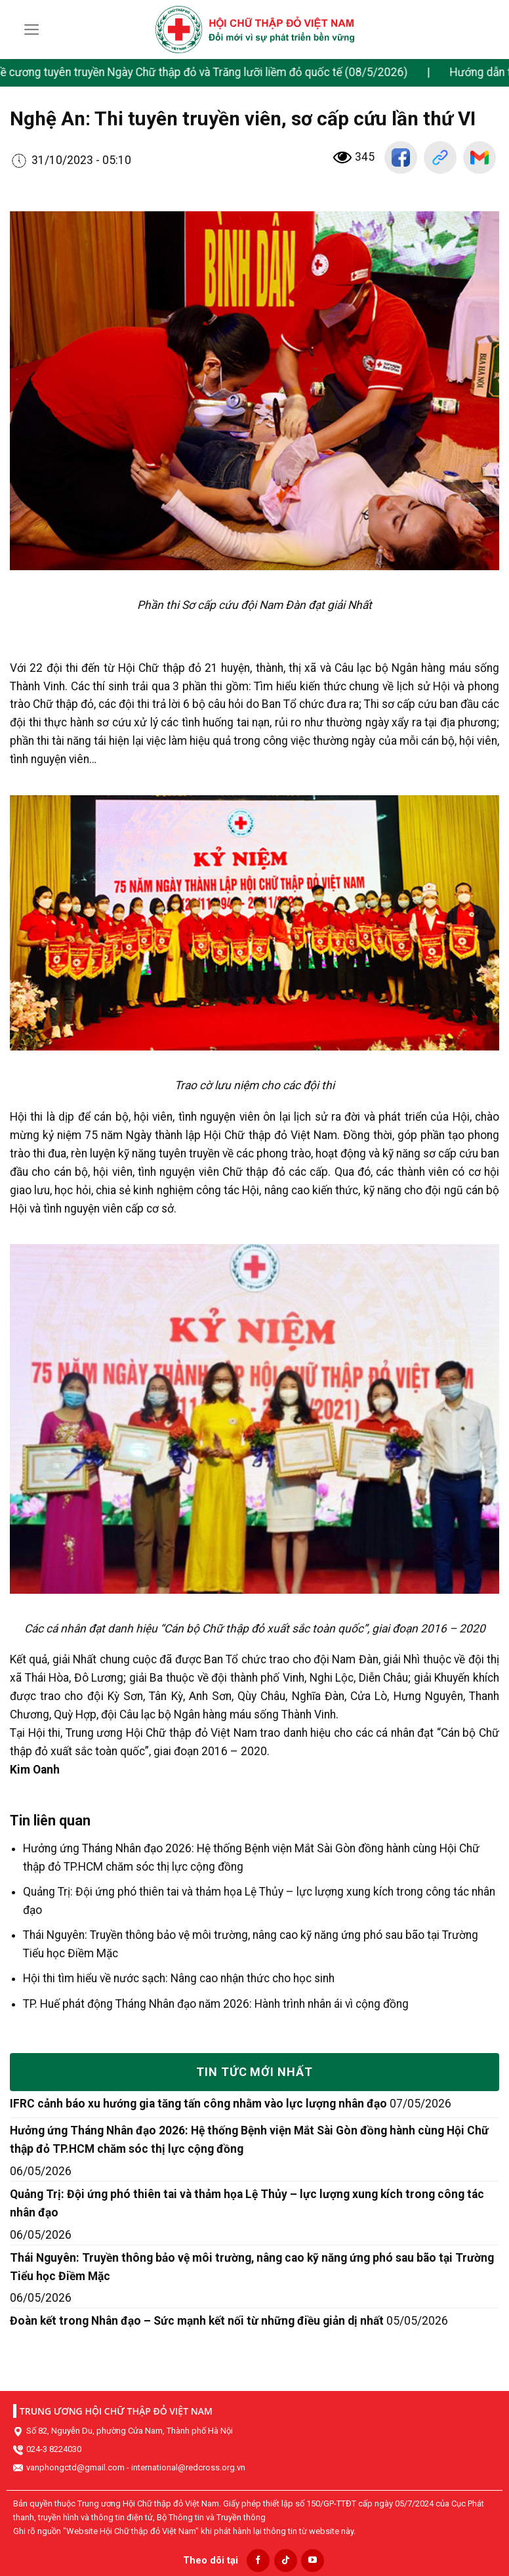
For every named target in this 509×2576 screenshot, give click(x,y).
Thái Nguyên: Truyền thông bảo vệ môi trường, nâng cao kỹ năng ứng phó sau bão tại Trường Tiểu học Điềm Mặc (252, 2267)
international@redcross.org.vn (188, 2467)
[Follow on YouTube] (312, 2560)
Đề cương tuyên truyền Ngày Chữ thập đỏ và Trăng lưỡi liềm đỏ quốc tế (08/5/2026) (217, 72)
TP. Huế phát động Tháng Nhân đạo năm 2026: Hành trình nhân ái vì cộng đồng (216, 2003)
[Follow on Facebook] (258, 2560)
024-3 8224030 (53, 2449)
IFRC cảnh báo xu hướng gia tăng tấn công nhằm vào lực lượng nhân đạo (198, 2103)
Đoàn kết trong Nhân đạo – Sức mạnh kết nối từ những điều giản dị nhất (197, 2320)
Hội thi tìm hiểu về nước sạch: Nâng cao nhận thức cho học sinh (179, 1978)
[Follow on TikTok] (285, 2560)
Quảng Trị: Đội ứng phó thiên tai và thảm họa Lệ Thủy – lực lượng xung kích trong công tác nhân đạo (247, 2203)
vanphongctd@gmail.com (75, 2467)
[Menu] (32, 29)
